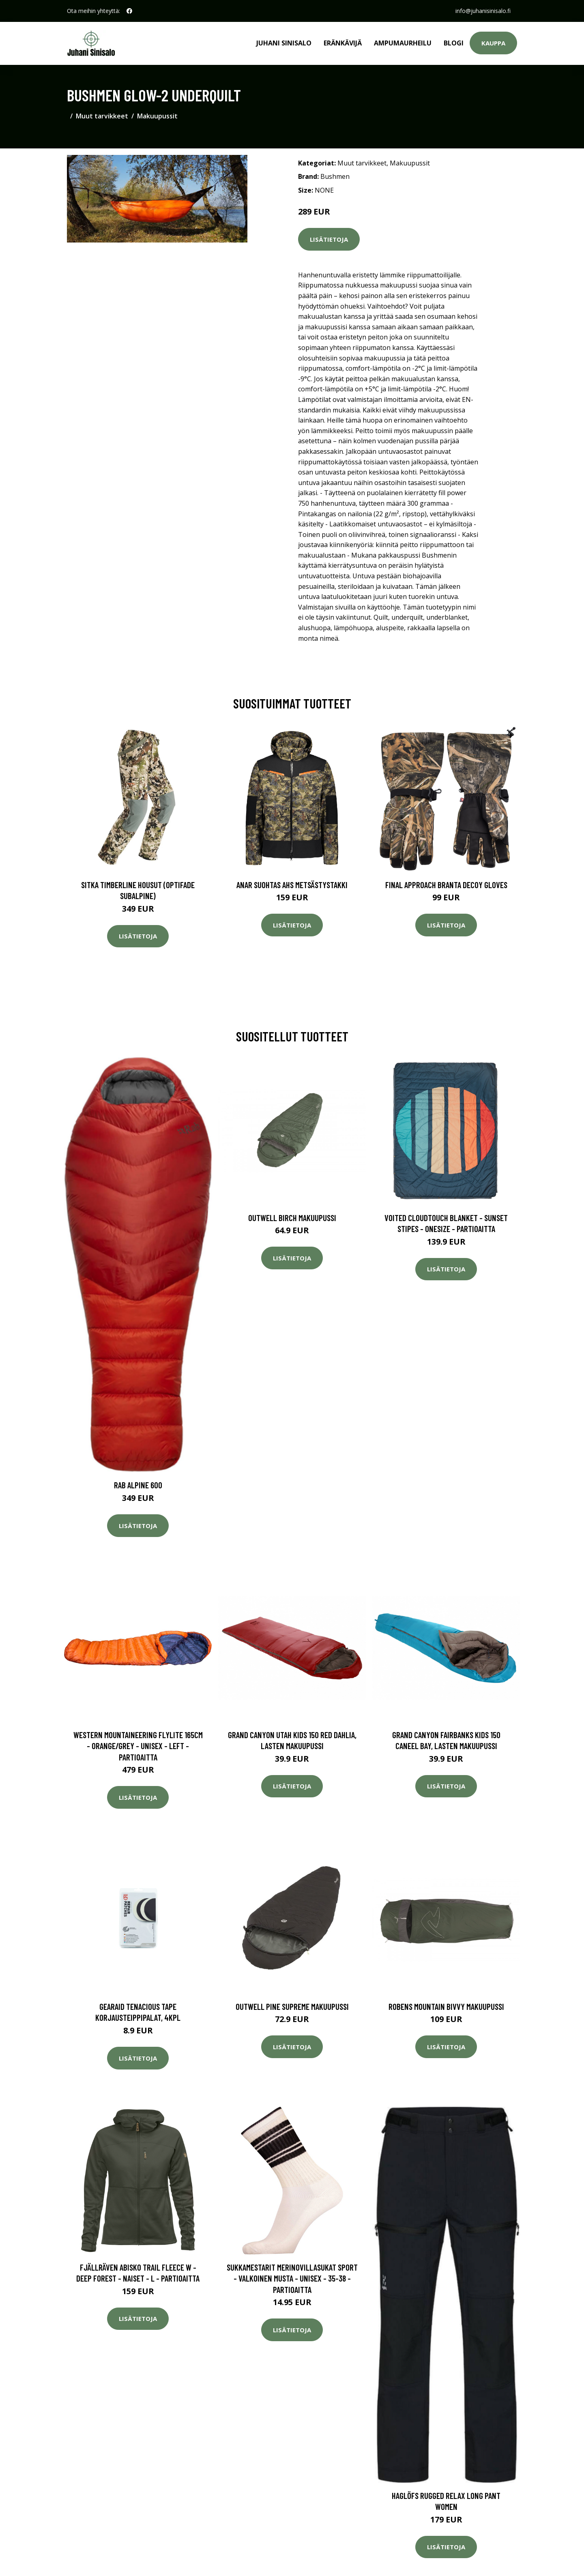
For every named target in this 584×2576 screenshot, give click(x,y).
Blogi (454, 43)
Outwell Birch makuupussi (292, 1218)
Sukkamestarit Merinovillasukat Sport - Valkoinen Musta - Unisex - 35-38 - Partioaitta (292, 2278)
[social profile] (129, 11)
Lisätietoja (329, 239)
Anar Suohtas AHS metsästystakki (292, 885)
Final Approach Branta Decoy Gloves (446, 885)
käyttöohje (383, 607)
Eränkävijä (343, 43)
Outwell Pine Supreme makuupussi (292, 2006)
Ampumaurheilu (403, 43)
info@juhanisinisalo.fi (483, 11)
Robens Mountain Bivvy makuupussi (446, 2006)
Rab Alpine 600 (138, 1485)
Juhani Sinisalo (283, 43)
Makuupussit (157, 116)
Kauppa (493, 43)
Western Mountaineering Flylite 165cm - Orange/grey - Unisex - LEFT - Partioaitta (138, 1746)
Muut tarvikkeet (102, 116)
